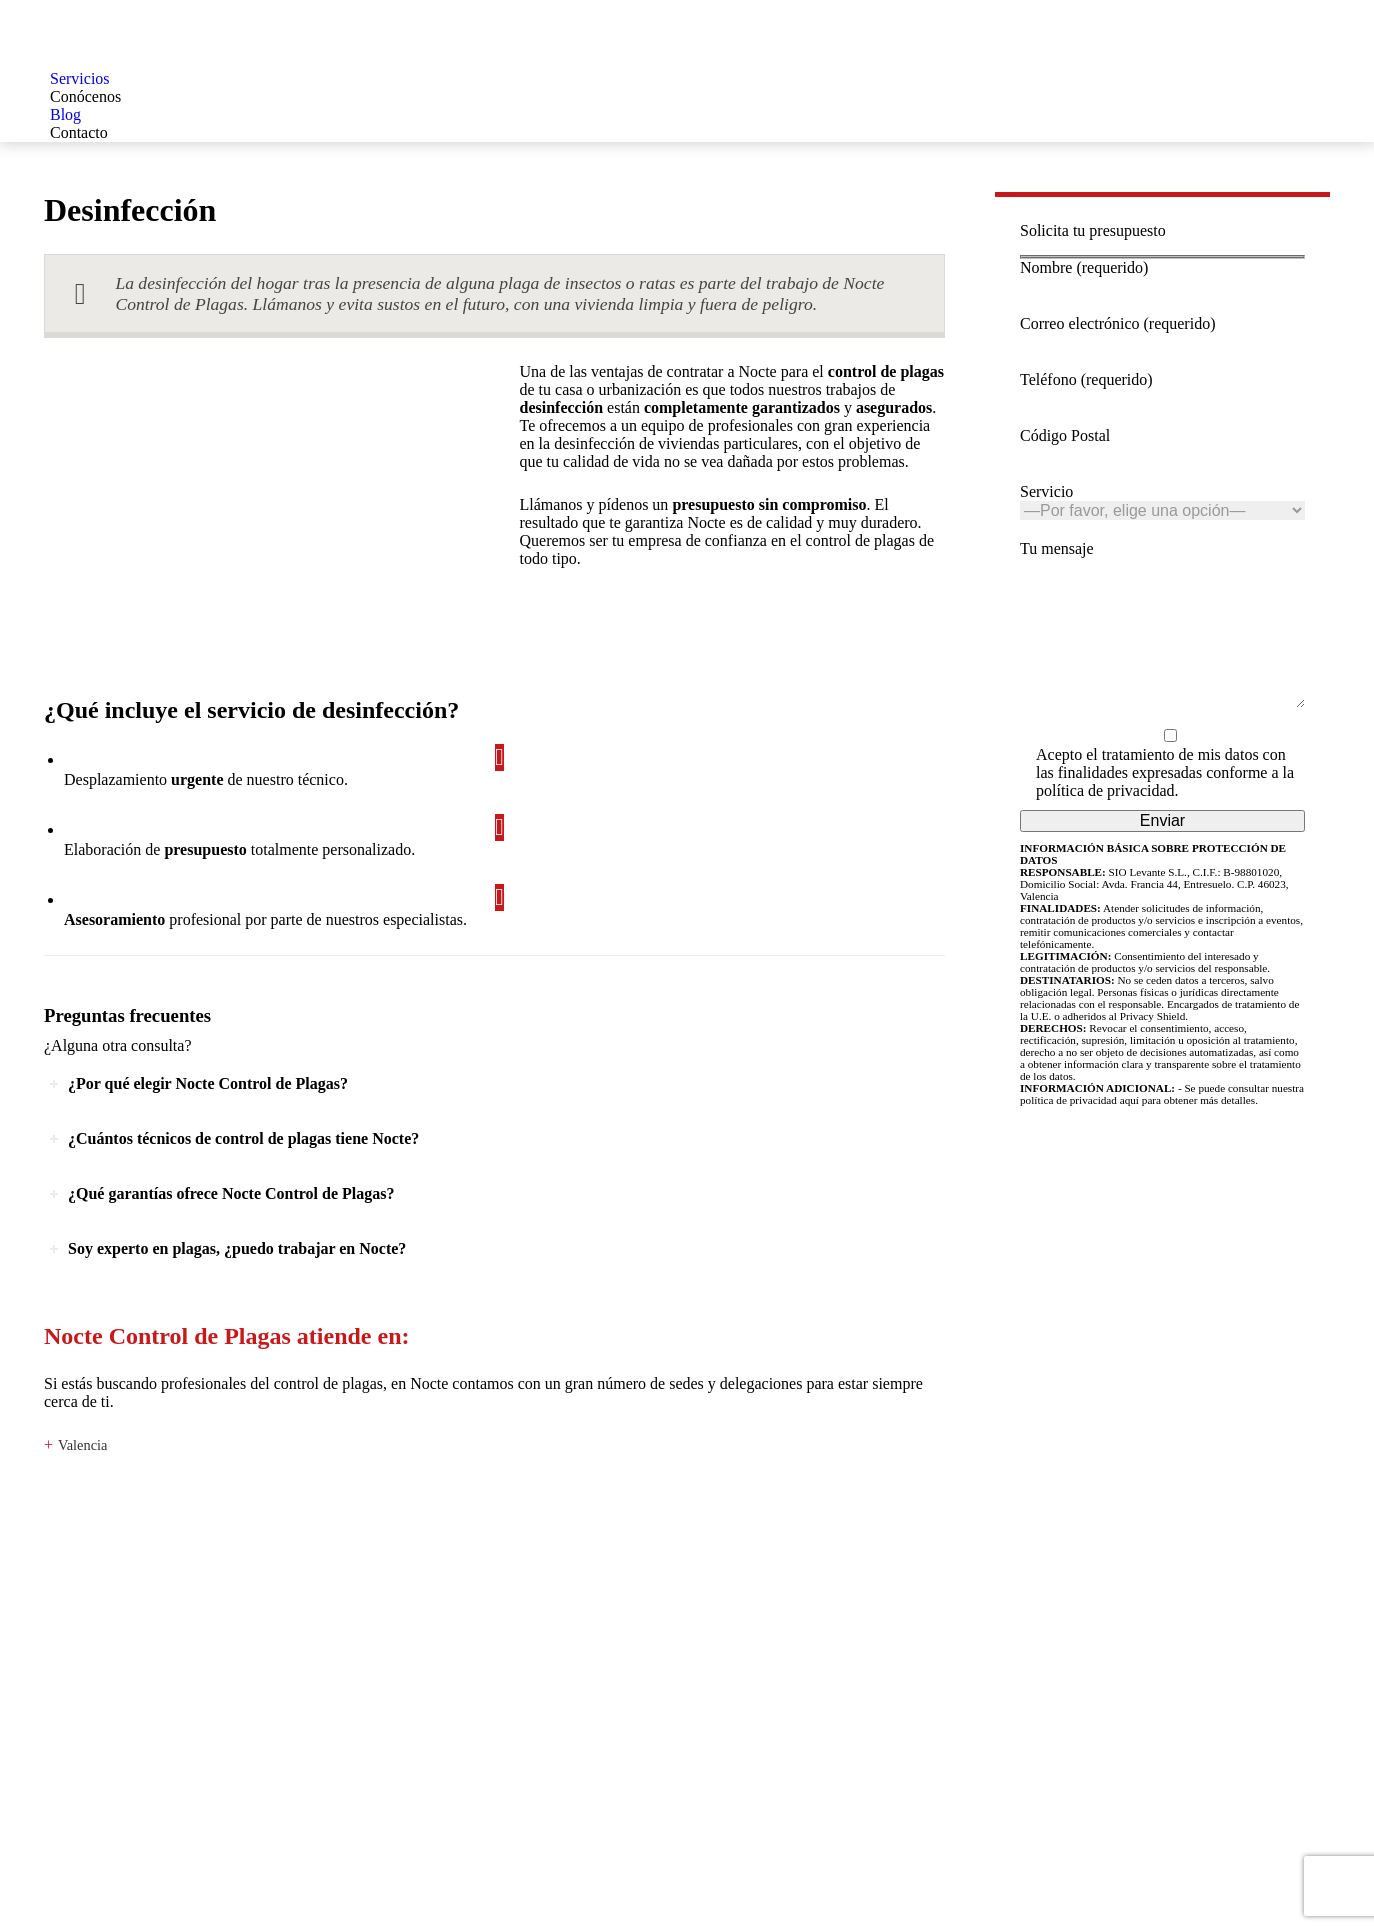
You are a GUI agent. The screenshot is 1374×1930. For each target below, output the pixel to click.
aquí (1129, 1130)
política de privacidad (1105, 820)
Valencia (83, 1445)
